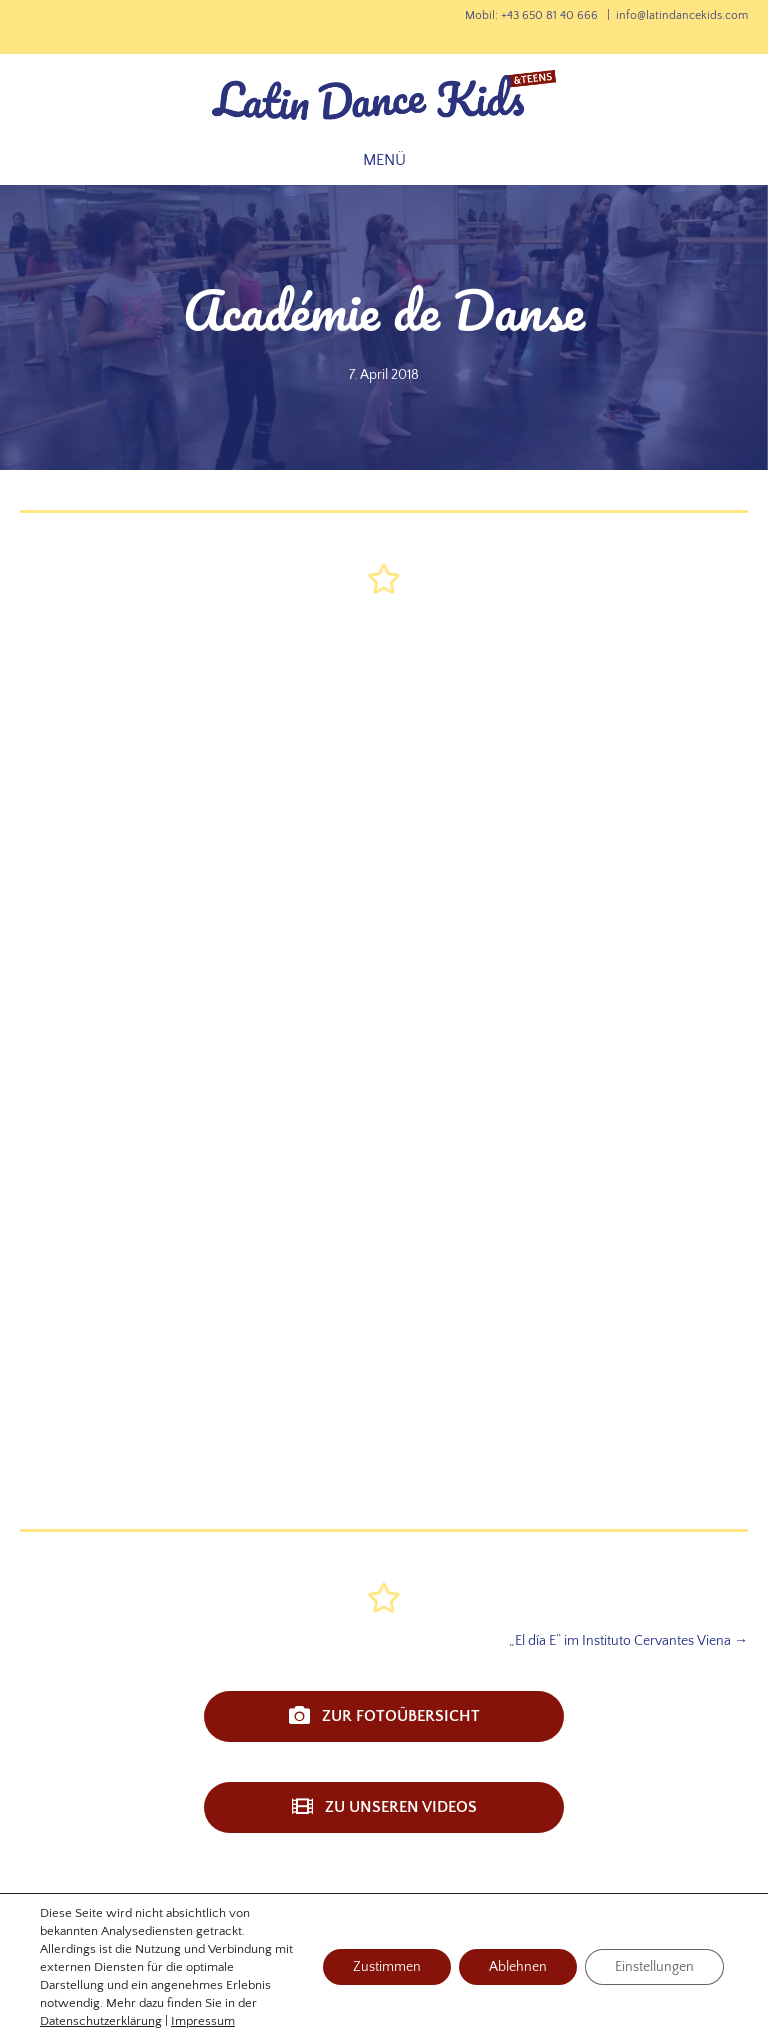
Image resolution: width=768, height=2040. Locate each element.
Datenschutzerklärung (101, 2021)
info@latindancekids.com (682, 15)
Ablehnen (518, 1967)
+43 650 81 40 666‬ (549, 15)
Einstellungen (654, 1967)
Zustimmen (387, 1967)
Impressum (203, 2021)
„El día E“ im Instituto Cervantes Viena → (628, 1641)
